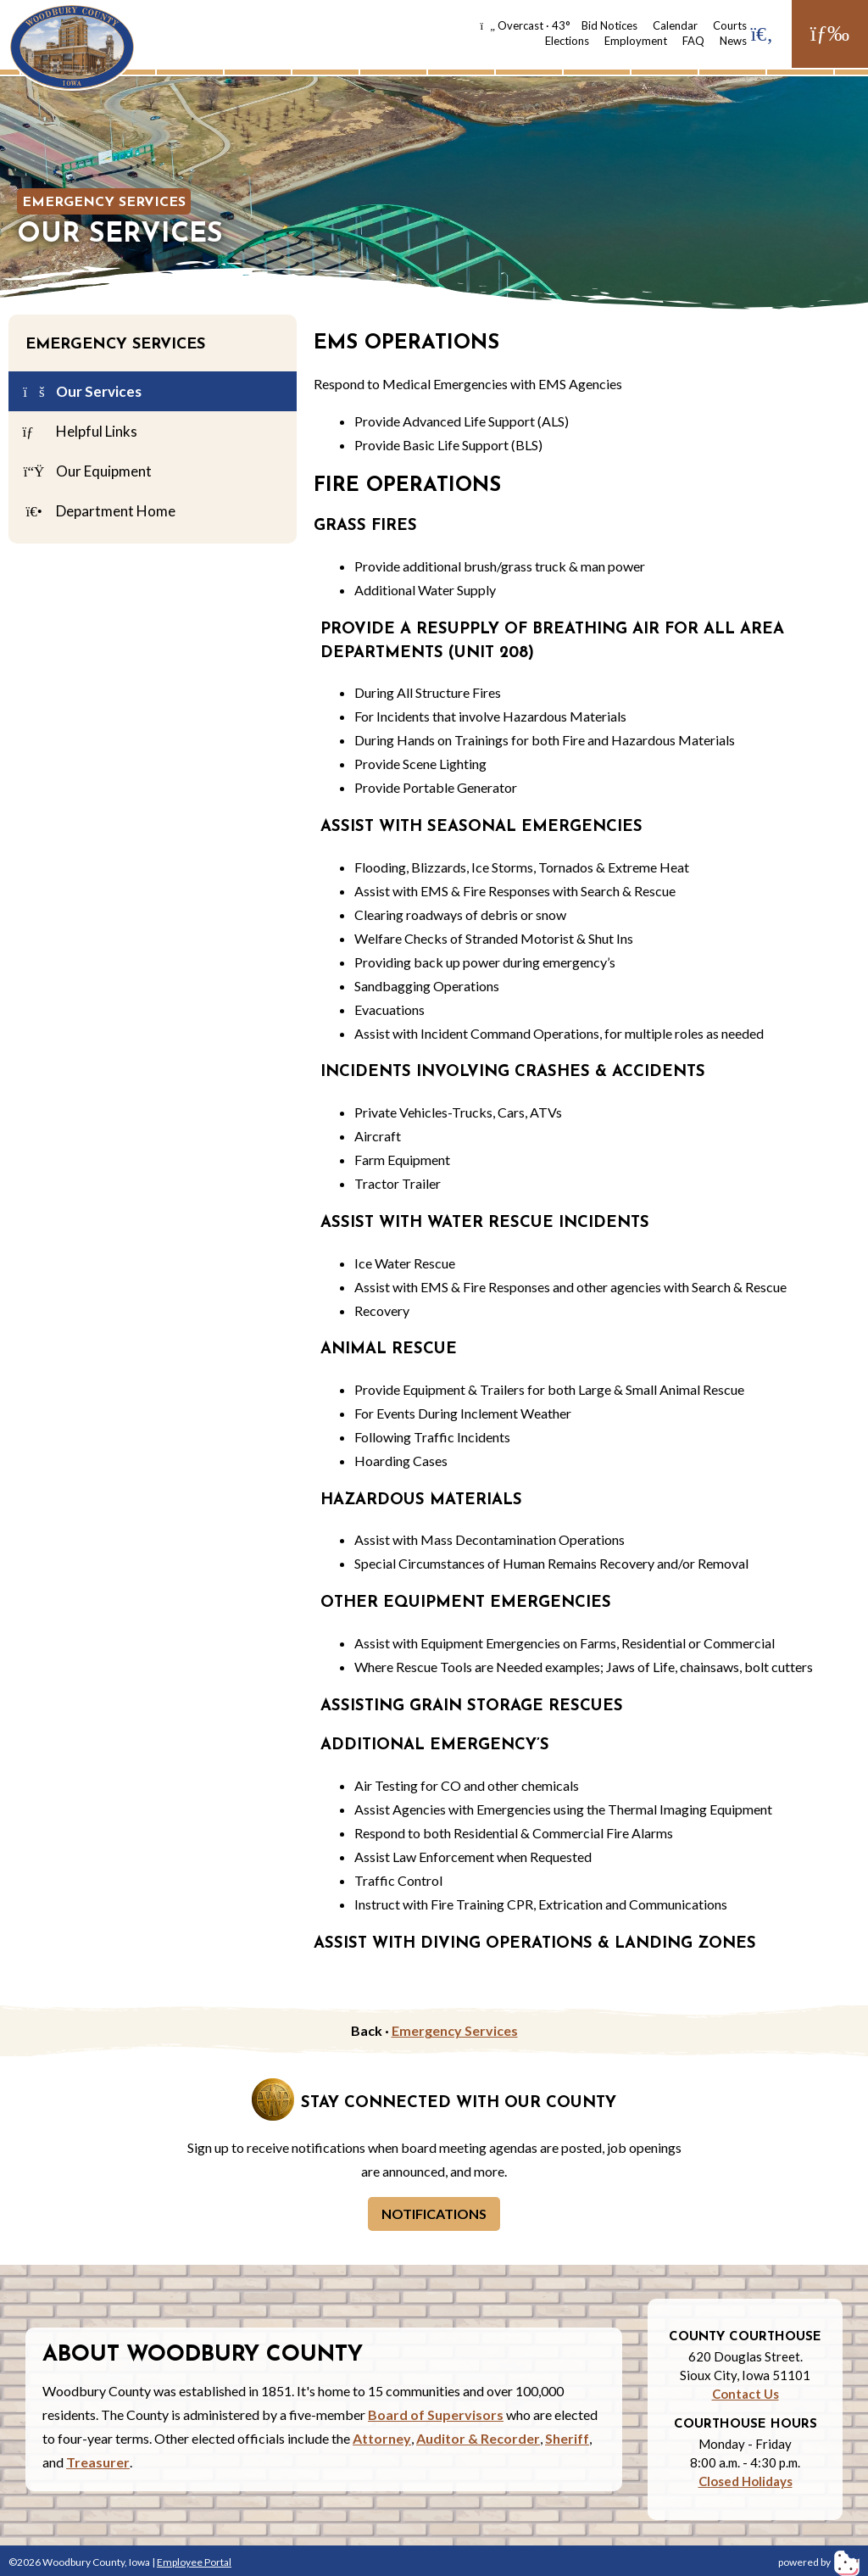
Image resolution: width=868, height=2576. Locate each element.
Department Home (98, 512)
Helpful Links (79, 432)
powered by (819, 2562)
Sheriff (567, 2438)
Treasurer (98, 2462)
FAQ (693, 40)
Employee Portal (194, 2562)
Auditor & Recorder (478, 2438)
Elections (567, 40)
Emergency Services (104, 202)
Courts (730, 25)
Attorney (382, 2438)
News (733, 40)
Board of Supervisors (436, 2414)
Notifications (434, 2213)
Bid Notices (609, 25)
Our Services (81, 392)
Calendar (675, 25)
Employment (635, 40)
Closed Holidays (745, 2481)
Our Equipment (86, 472)
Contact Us (745, 2393)
